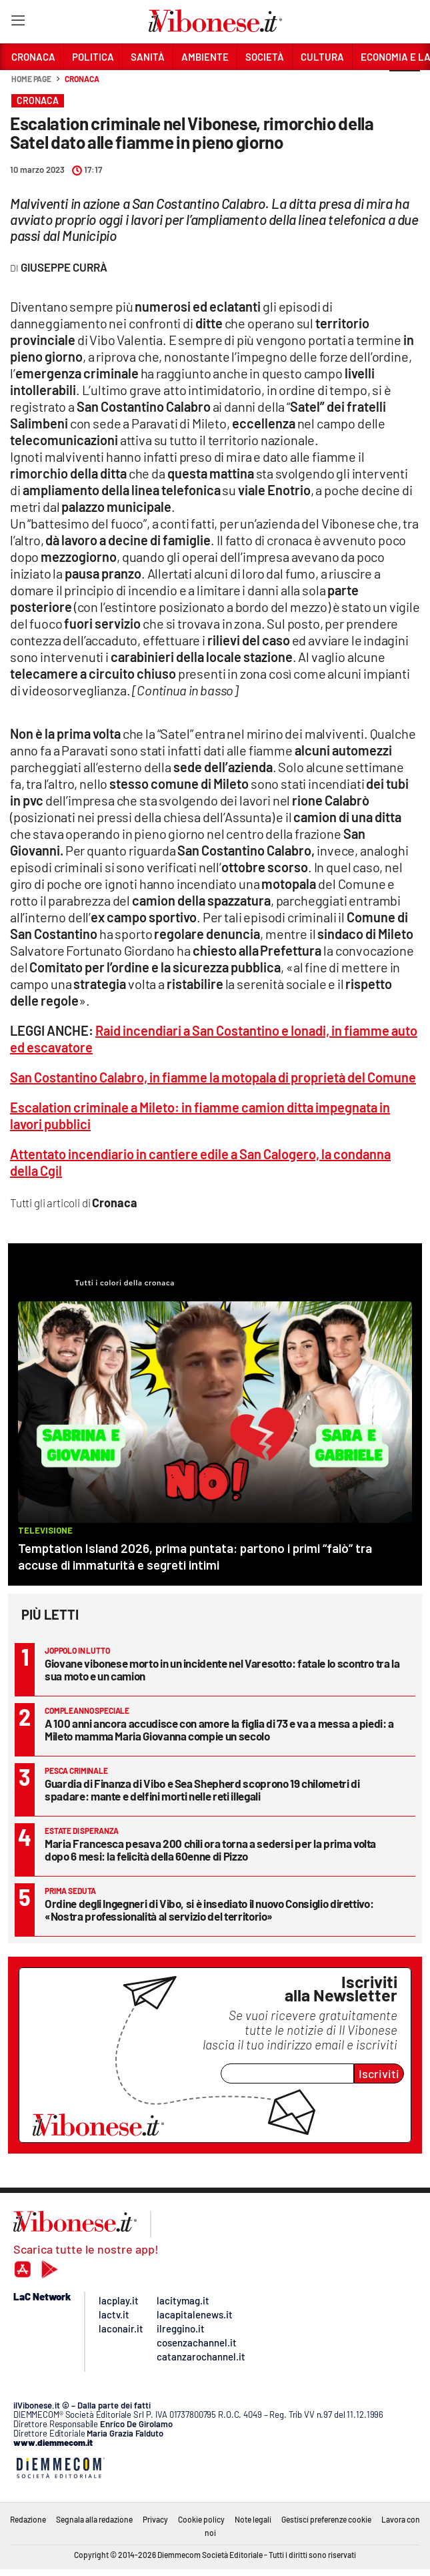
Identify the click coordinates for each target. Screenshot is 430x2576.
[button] (404, 86)
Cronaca (82, 78)
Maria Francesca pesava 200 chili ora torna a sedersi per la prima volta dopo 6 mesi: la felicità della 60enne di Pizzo (210, 1850)
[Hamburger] (17, 23)
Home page (31, 78)
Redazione (28, 2519)
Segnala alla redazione (94, 2519)
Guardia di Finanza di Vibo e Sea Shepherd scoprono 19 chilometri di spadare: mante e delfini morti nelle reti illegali (202, 1790)
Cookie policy (201, 2519)
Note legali (253, 2519)
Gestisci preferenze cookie (326, 2519)
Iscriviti (379, 2073)
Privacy (155, 2519)
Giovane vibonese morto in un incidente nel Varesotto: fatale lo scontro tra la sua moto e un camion (222, 1669)
